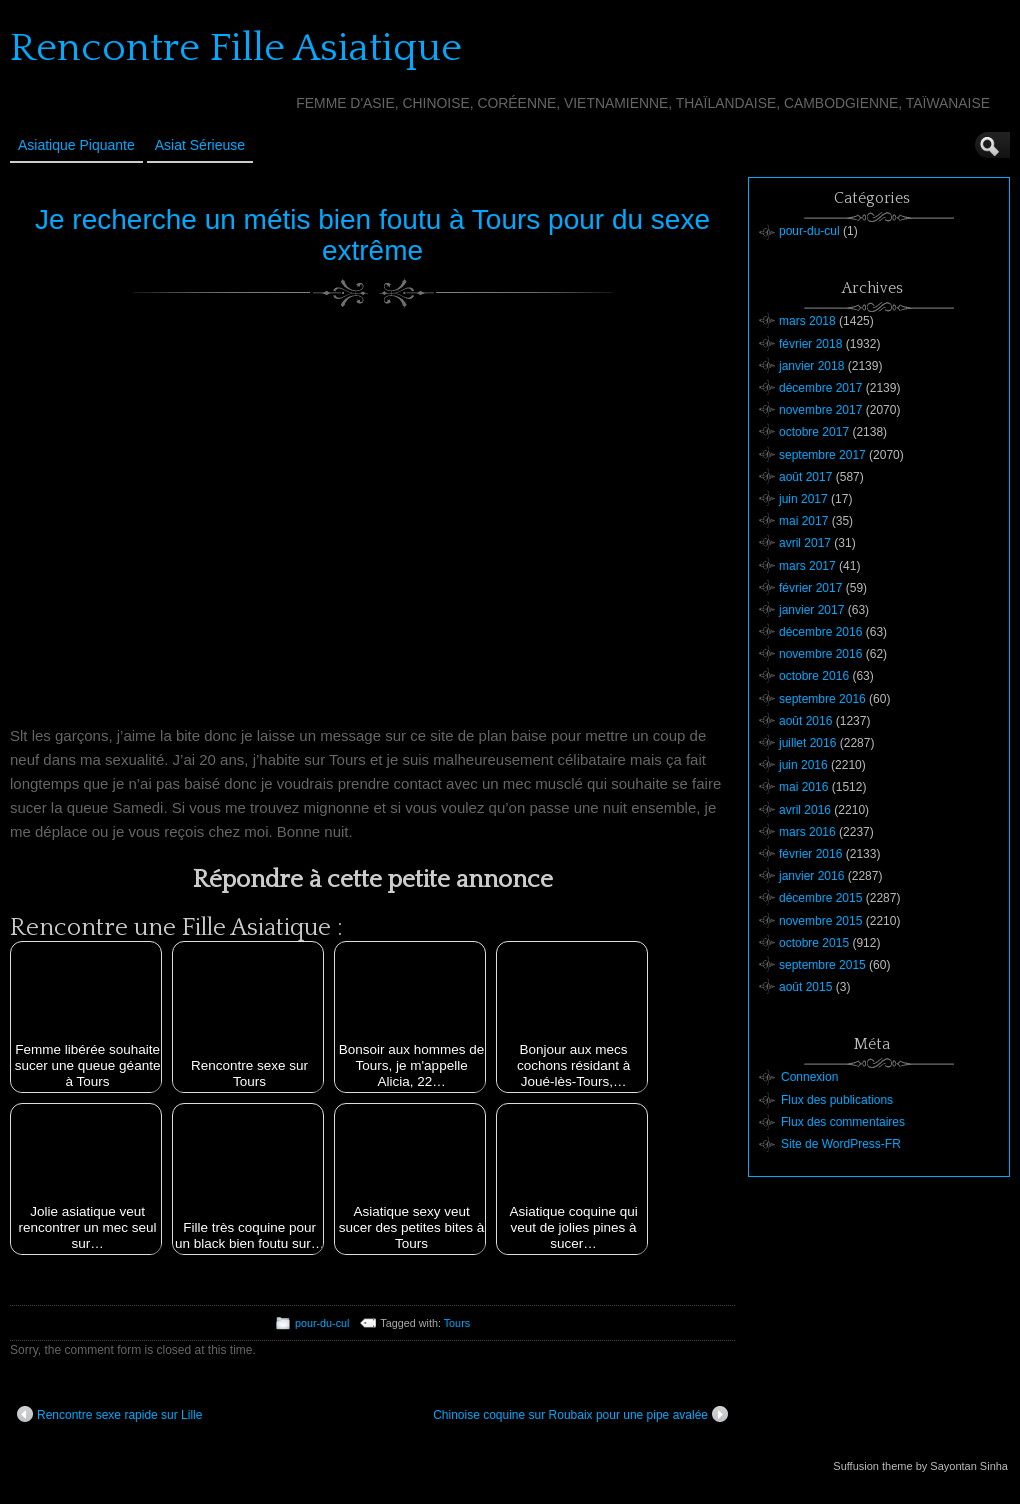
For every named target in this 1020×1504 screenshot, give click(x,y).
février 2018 (810, 344)
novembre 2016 (820, 654)
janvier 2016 (811, 876)
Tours (457, 1323)
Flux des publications (837, 1100)
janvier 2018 (811, 366)
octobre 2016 (814, 676)
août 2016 (805, 721)
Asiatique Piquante (76, 145)
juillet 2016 (807, 743)
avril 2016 (805, 810)
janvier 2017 (811, 610)
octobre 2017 (814, 432)
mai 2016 (803, 787)
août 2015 (805, 987)
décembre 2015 (820, 898)
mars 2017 (807, 566)
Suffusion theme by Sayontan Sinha (920, 1466)
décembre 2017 (820, 388)
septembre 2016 (822, 699)
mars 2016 (807, 832)
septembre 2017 (822, 455)
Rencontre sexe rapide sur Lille (109, 1414)
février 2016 (810, 854)
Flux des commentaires (843, 1122)
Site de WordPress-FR (841, 1144)
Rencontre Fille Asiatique (236, 48)
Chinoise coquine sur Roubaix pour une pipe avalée (580, 1414)
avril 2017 (805, 543)
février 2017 (810, 588)
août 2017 (805, 477)
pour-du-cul (322, 1323)
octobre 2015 (814, 943)
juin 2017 (803, 499)
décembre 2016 (820, 632)
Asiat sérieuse (200, 145)
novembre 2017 (820, 410)
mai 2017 (803, 521)
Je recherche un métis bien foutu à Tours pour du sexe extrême (372, 235)
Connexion (809, 1077)
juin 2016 (803, 765)
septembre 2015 (822, 965)
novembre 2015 (820, 921)
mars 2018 (807, 321)
